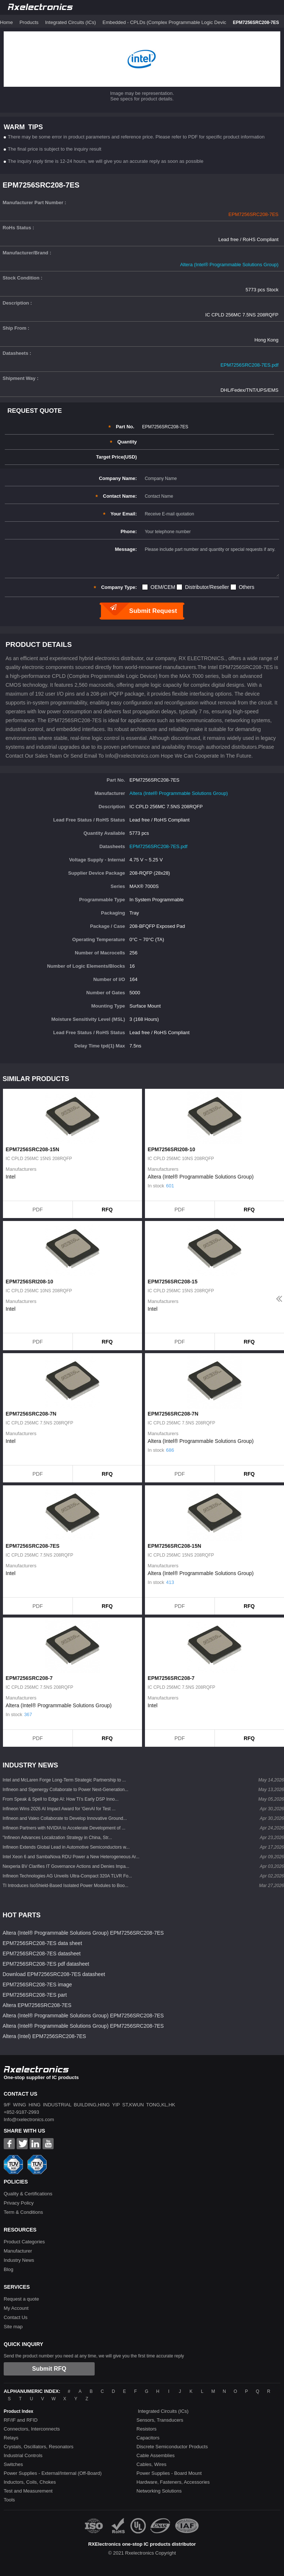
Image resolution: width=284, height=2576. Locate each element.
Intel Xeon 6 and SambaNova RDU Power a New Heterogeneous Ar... (71, 1856)
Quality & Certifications (28, 2193)
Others (246, 587)
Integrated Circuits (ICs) (70, 22)
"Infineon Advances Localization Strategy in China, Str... (57, 1837)
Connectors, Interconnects (32, 2429)
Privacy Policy (19, 2203)
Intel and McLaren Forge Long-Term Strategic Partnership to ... (64, 1780)
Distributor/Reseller (207, 587)
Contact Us (15, 2317)
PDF (38, 1209)
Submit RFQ (49, 2369)
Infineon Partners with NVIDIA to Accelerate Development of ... (64, 1828)
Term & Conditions (23, 2212)
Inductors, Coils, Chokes (30, 2482)
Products (29, 22)
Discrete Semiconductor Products (172, 2446)
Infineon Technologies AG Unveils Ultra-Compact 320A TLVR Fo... (67, 1876)
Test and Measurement (28, 2491)
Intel (10, 1177)
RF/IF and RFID (21, 2420)
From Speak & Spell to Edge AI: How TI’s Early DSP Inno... (60, 1799)
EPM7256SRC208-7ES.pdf (249, 365)
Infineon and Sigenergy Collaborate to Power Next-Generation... (65, 1789)
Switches (13, 2464)
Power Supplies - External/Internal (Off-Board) (53, 2473)
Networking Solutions (159, 2491)
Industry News (19, 2260)
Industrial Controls (23, 2455)
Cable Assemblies (155, 2455)
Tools (9, 2500)
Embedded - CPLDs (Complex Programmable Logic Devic (164, 22)
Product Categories (24, 2241)
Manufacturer (18, 2251)
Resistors (146, 2429)
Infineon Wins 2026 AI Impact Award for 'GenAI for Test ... (59, 1808)
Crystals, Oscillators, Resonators (39, 2446)
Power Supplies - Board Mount (169, 2473)
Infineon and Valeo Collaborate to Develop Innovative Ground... (65, 1818)
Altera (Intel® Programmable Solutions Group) (229, 264)
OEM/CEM (163, 587)
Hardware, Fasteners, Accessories (173, 2482)
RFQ (107, 1209)
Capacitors (147, 2437)
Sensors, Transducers (159, 2420)
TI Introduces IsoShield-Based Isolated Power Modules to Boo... (65, 1885)
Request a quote (21, 2299)
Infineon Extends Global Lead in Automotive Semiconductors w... (66, 1847)
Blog (8, 2269)
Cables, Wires (151, 2464)
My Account (16, 2308)
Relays (11, 2437)
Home (6, 22)
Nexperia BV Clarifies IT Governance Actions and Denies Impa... (66, 1866)
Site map (13, 2326)
